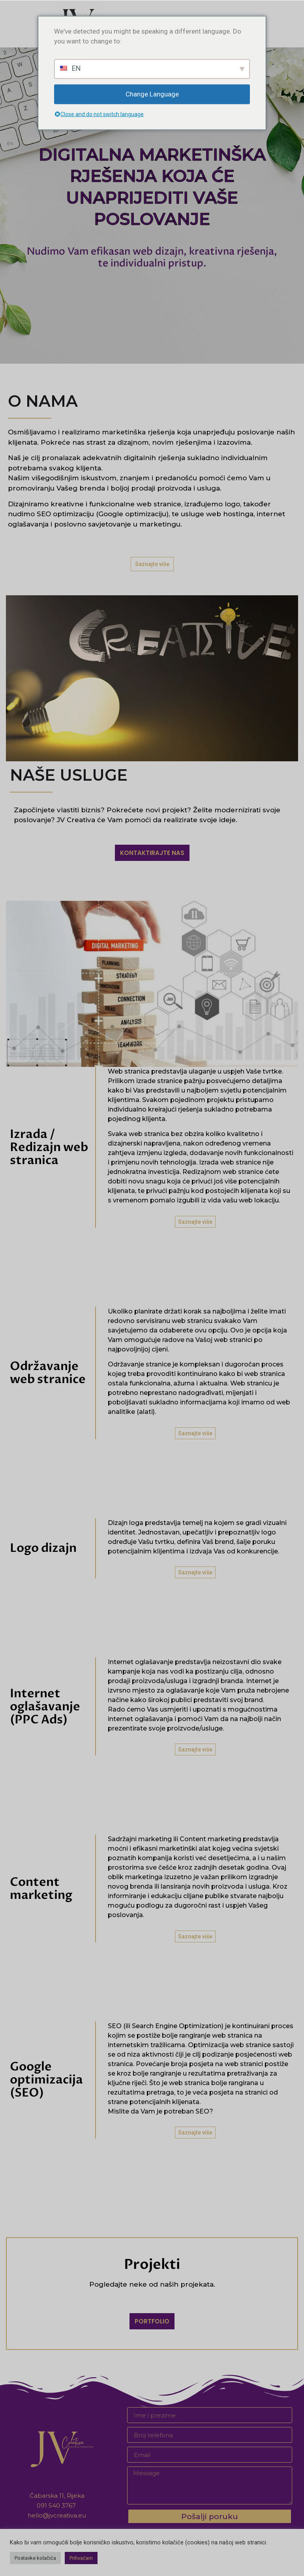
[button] (152, 564)
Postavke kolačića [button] (35, 2558)
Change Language (152, 94)
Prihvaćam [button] (81, 2558)
